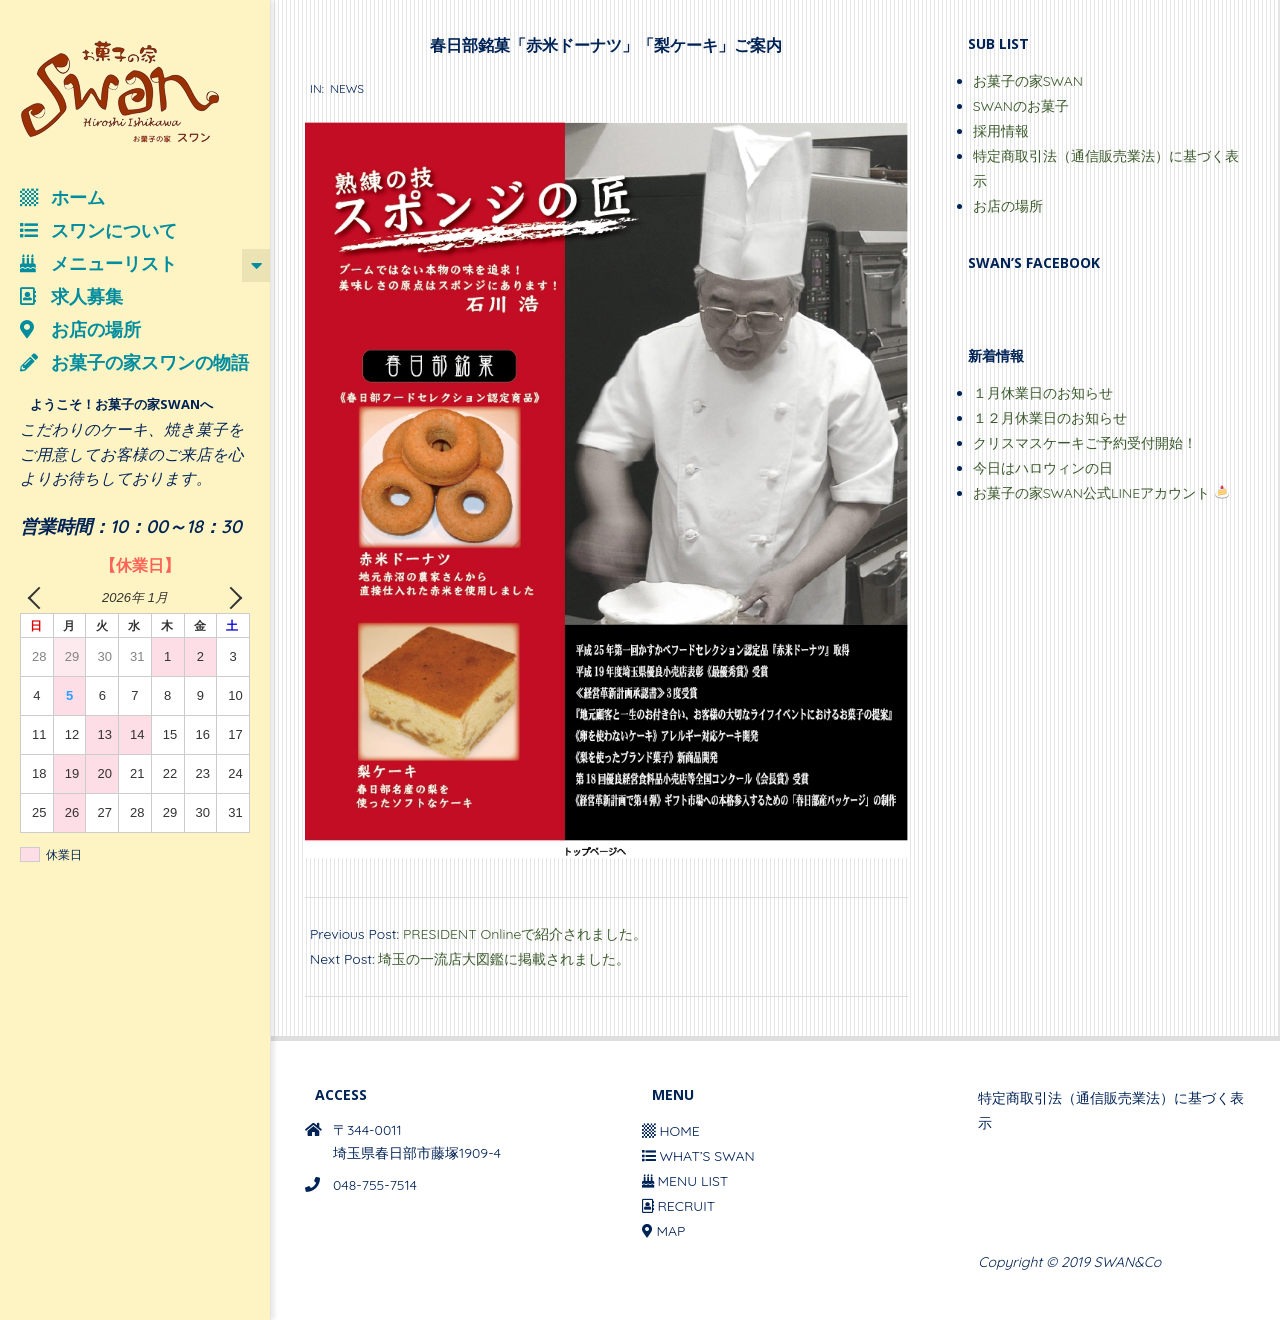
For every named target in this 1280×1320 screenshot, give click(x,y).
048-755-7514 (375, 1185)
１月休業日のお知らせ (1043, 393)
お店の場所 (1008, 206)
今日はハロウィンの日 (1043, 468)
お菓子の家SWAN (1028, 81)
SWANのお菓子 (1021, 106)
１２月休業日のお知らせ (1050, 418)
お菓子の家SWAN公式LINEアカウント (1101, 493)
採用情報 (1001, 131)
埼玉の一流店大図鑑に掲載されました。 (504, 959)
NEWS (347, 88)
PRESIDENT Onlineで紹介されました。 (525, 934)
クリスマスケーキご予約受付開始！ (1085, 443)
